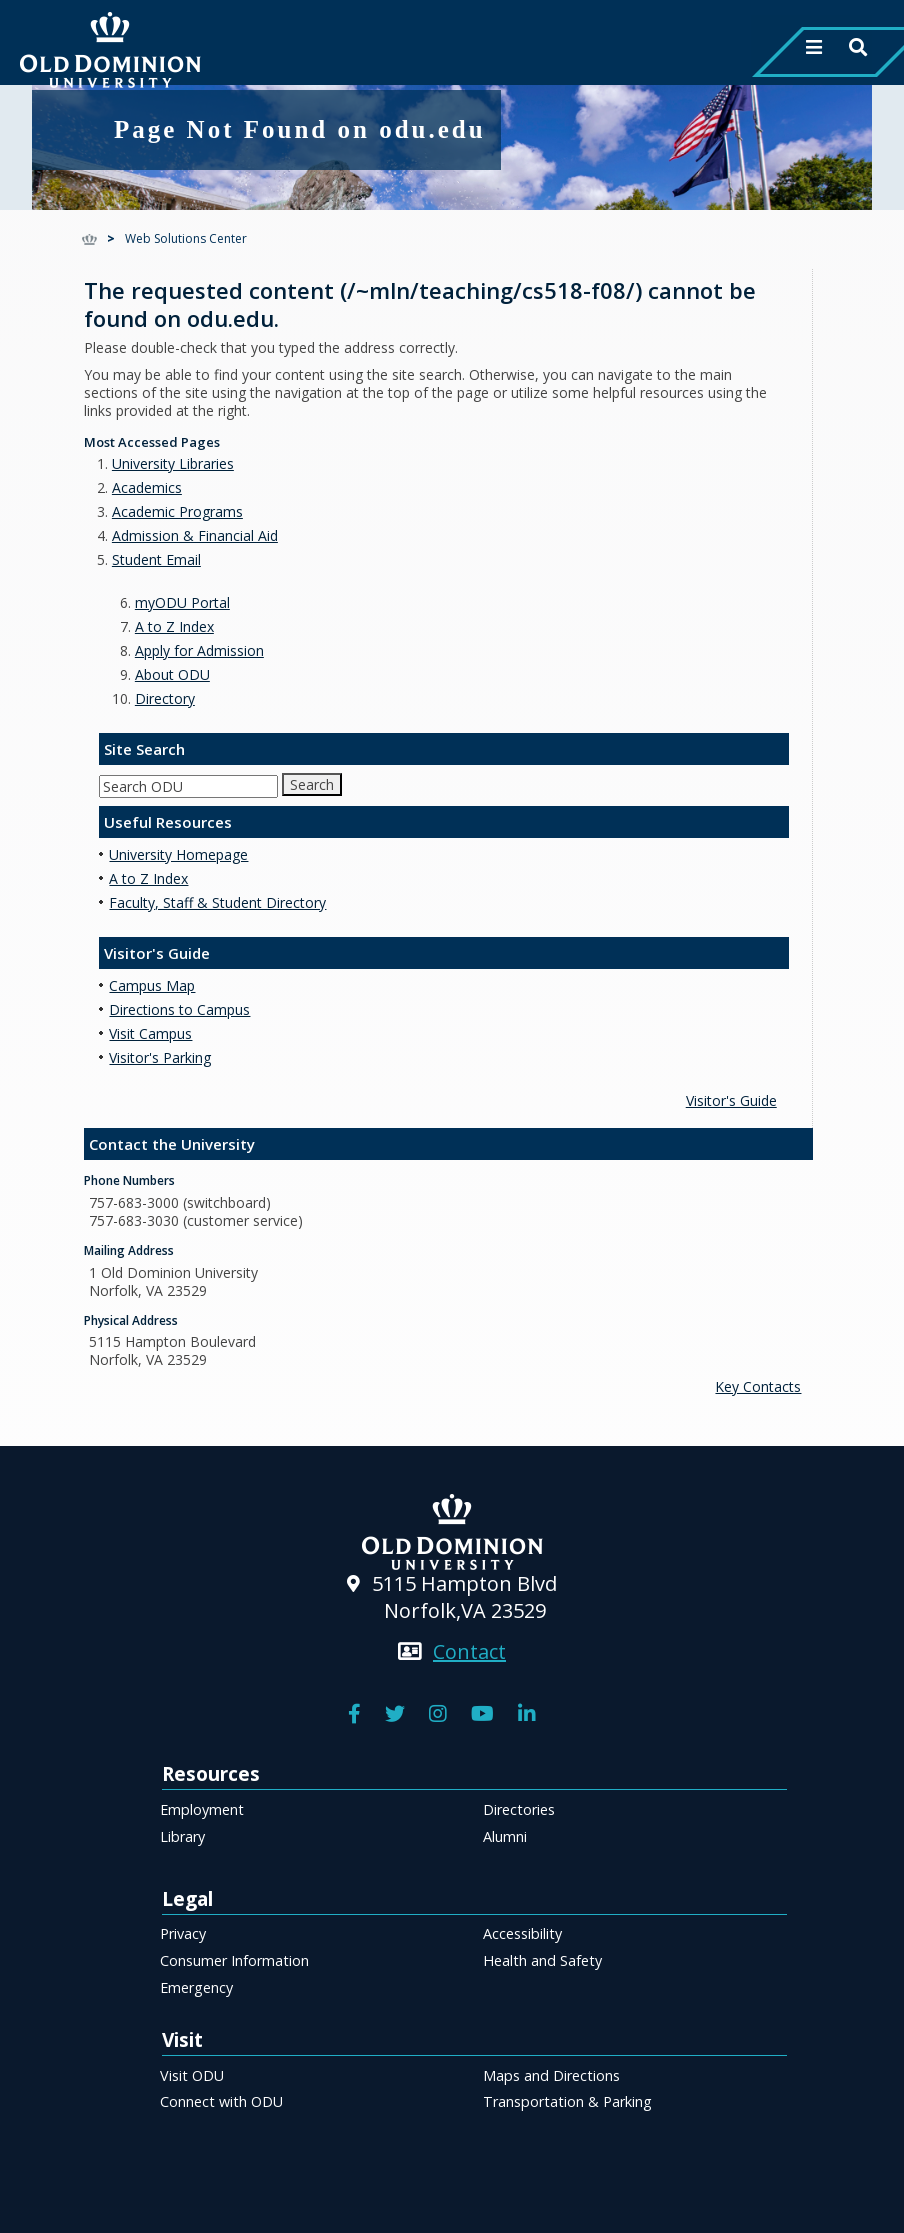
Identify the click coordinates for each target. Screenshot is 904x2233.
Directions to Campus (179, 1009)
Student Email (156, 559)
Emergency (196, 1987)
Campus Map (152, 985)
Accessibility (522, 1933)
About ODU (172, 674)
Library (182, 1836)
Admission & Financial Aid (195, 535)
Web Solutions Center (186, 238)
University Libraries (173, 463)
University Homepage (178, 854)
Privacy (183, 1933)
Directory (165, 698)
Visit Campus (150, 1033)
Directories (519, 1809)
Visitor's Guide (731, 1100)
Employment (202, 1809)
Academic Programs (177, 511)
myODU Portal (182, 602)
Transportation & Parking (567, 2101)
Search (312, 784)
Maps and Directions (551, 2075)
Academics (147, 487)
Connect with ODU (221, 2101)
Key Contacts (758, 1386)
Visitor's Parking (160, 1057)
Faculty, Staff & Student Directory (217, 902)
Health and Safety (542, 1960)
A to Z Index (174, 626)
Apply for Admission (199, 650)
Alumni (505, 1836)
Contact (469, 1651)
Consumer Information (234, 1960)
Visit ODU (192, 2075)
